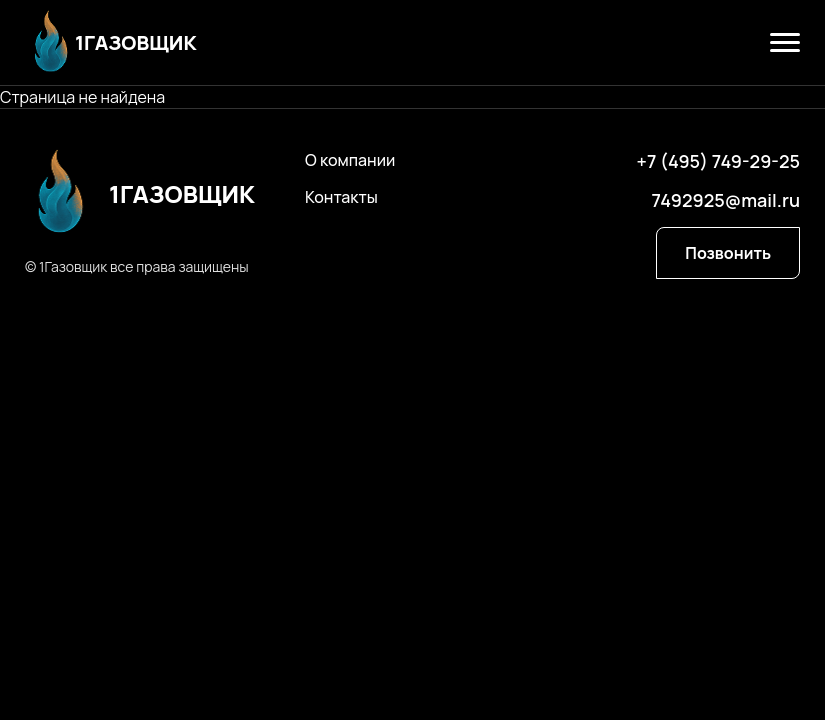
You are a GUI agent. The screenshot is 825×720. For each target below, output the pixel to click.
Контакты (341, 197)
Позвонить (728, 253)
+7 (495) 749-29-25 (718, 161)
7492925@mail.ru (726, 200)
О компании (350, 160)
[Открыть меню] (785, 42)
